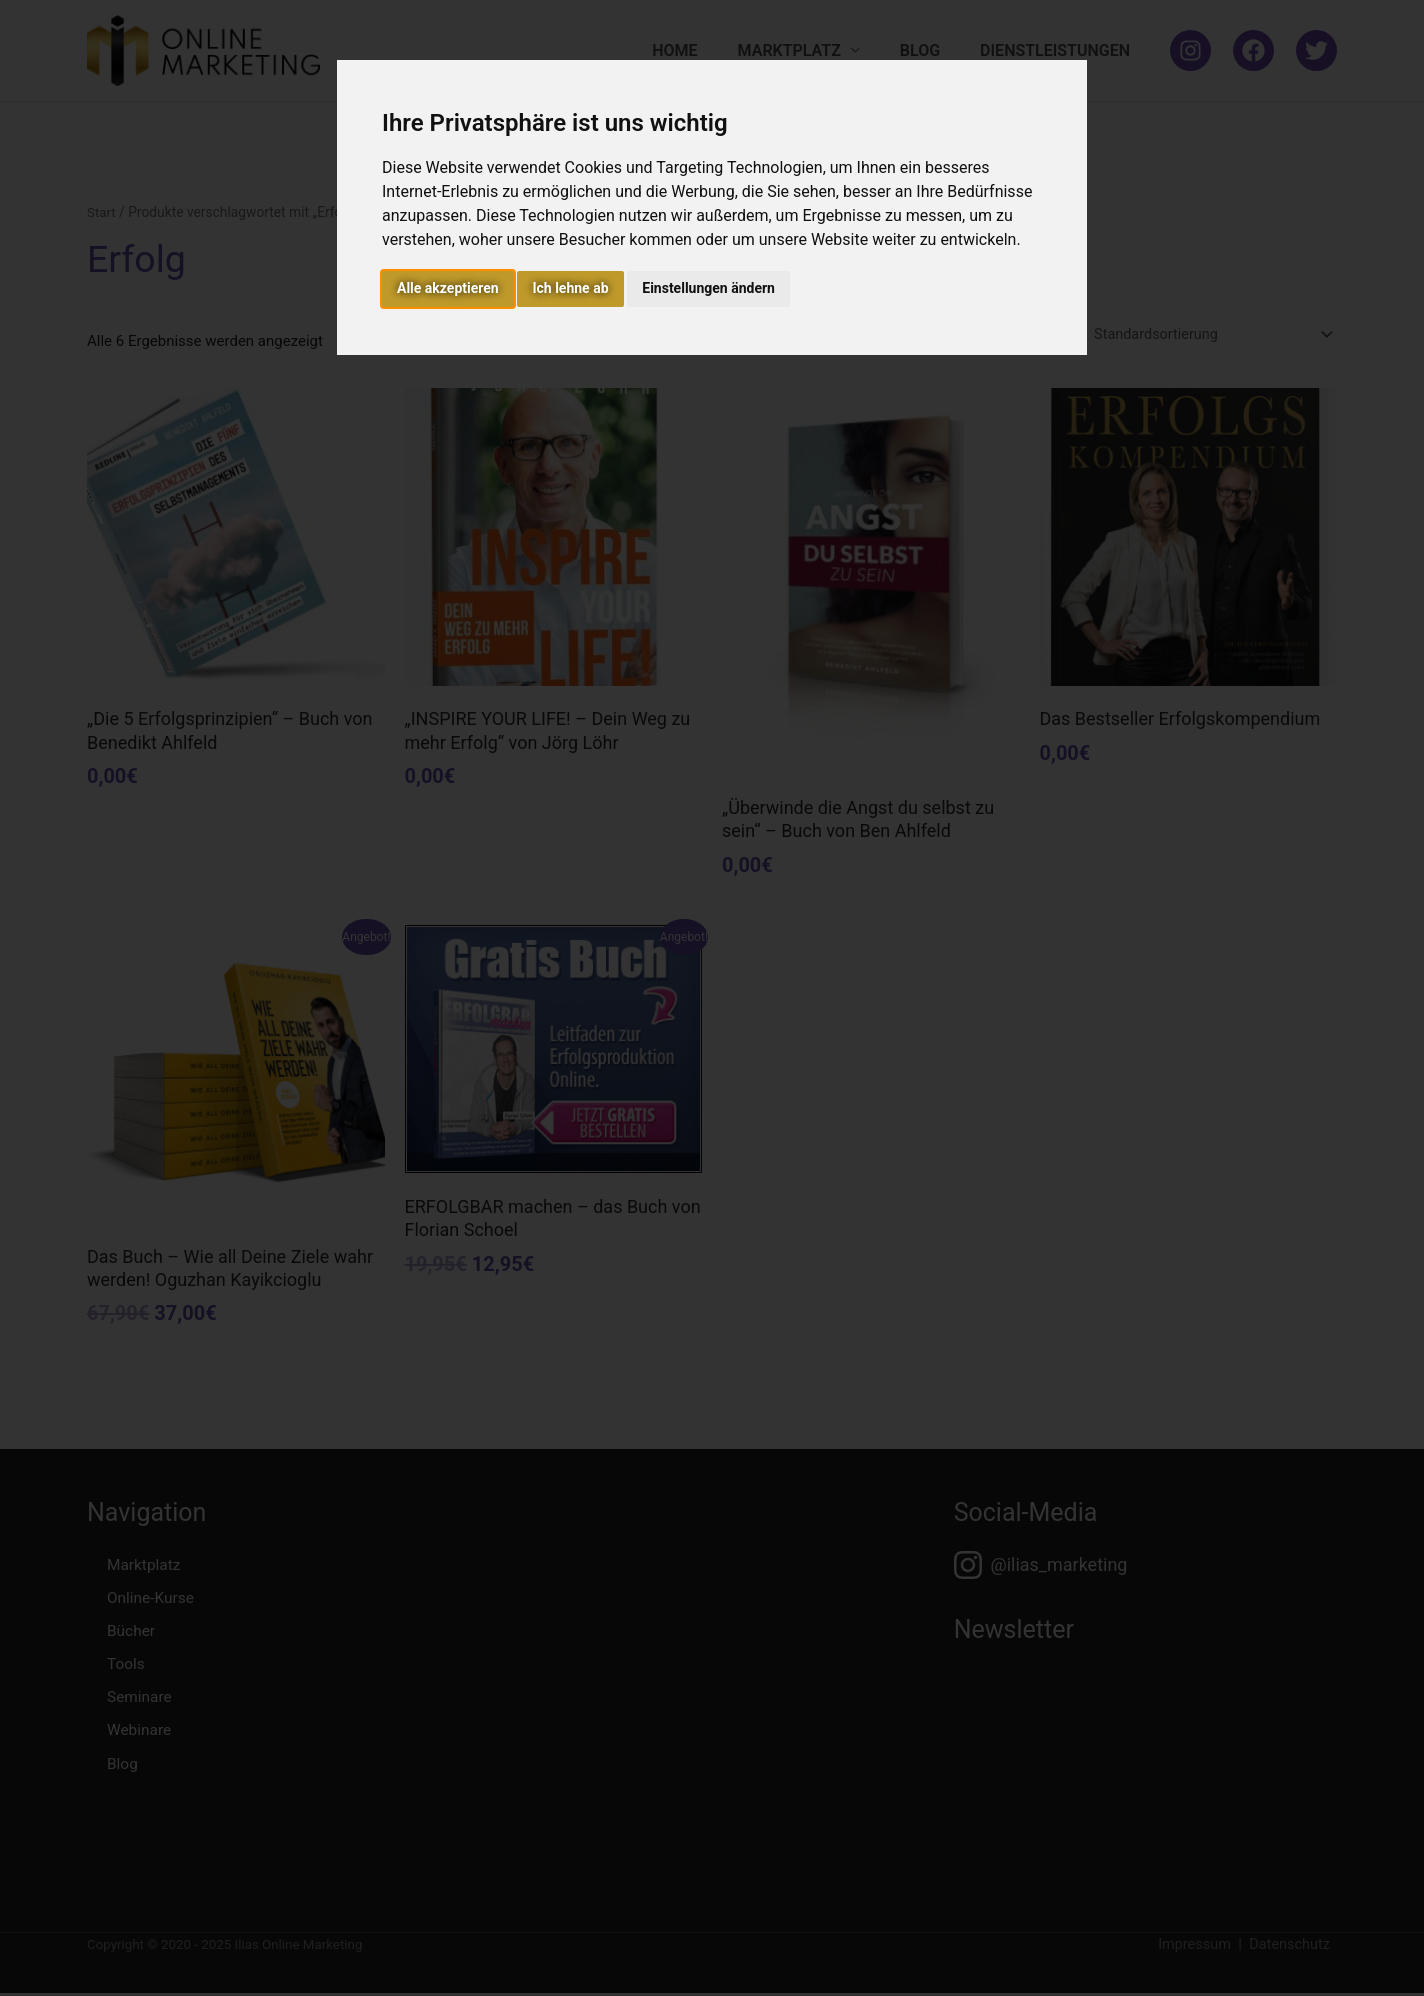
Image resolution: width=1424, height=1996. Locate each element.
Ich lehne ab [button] (570, 288)
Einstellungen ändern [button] (708, 288)
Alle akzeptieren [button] (448, 288)
